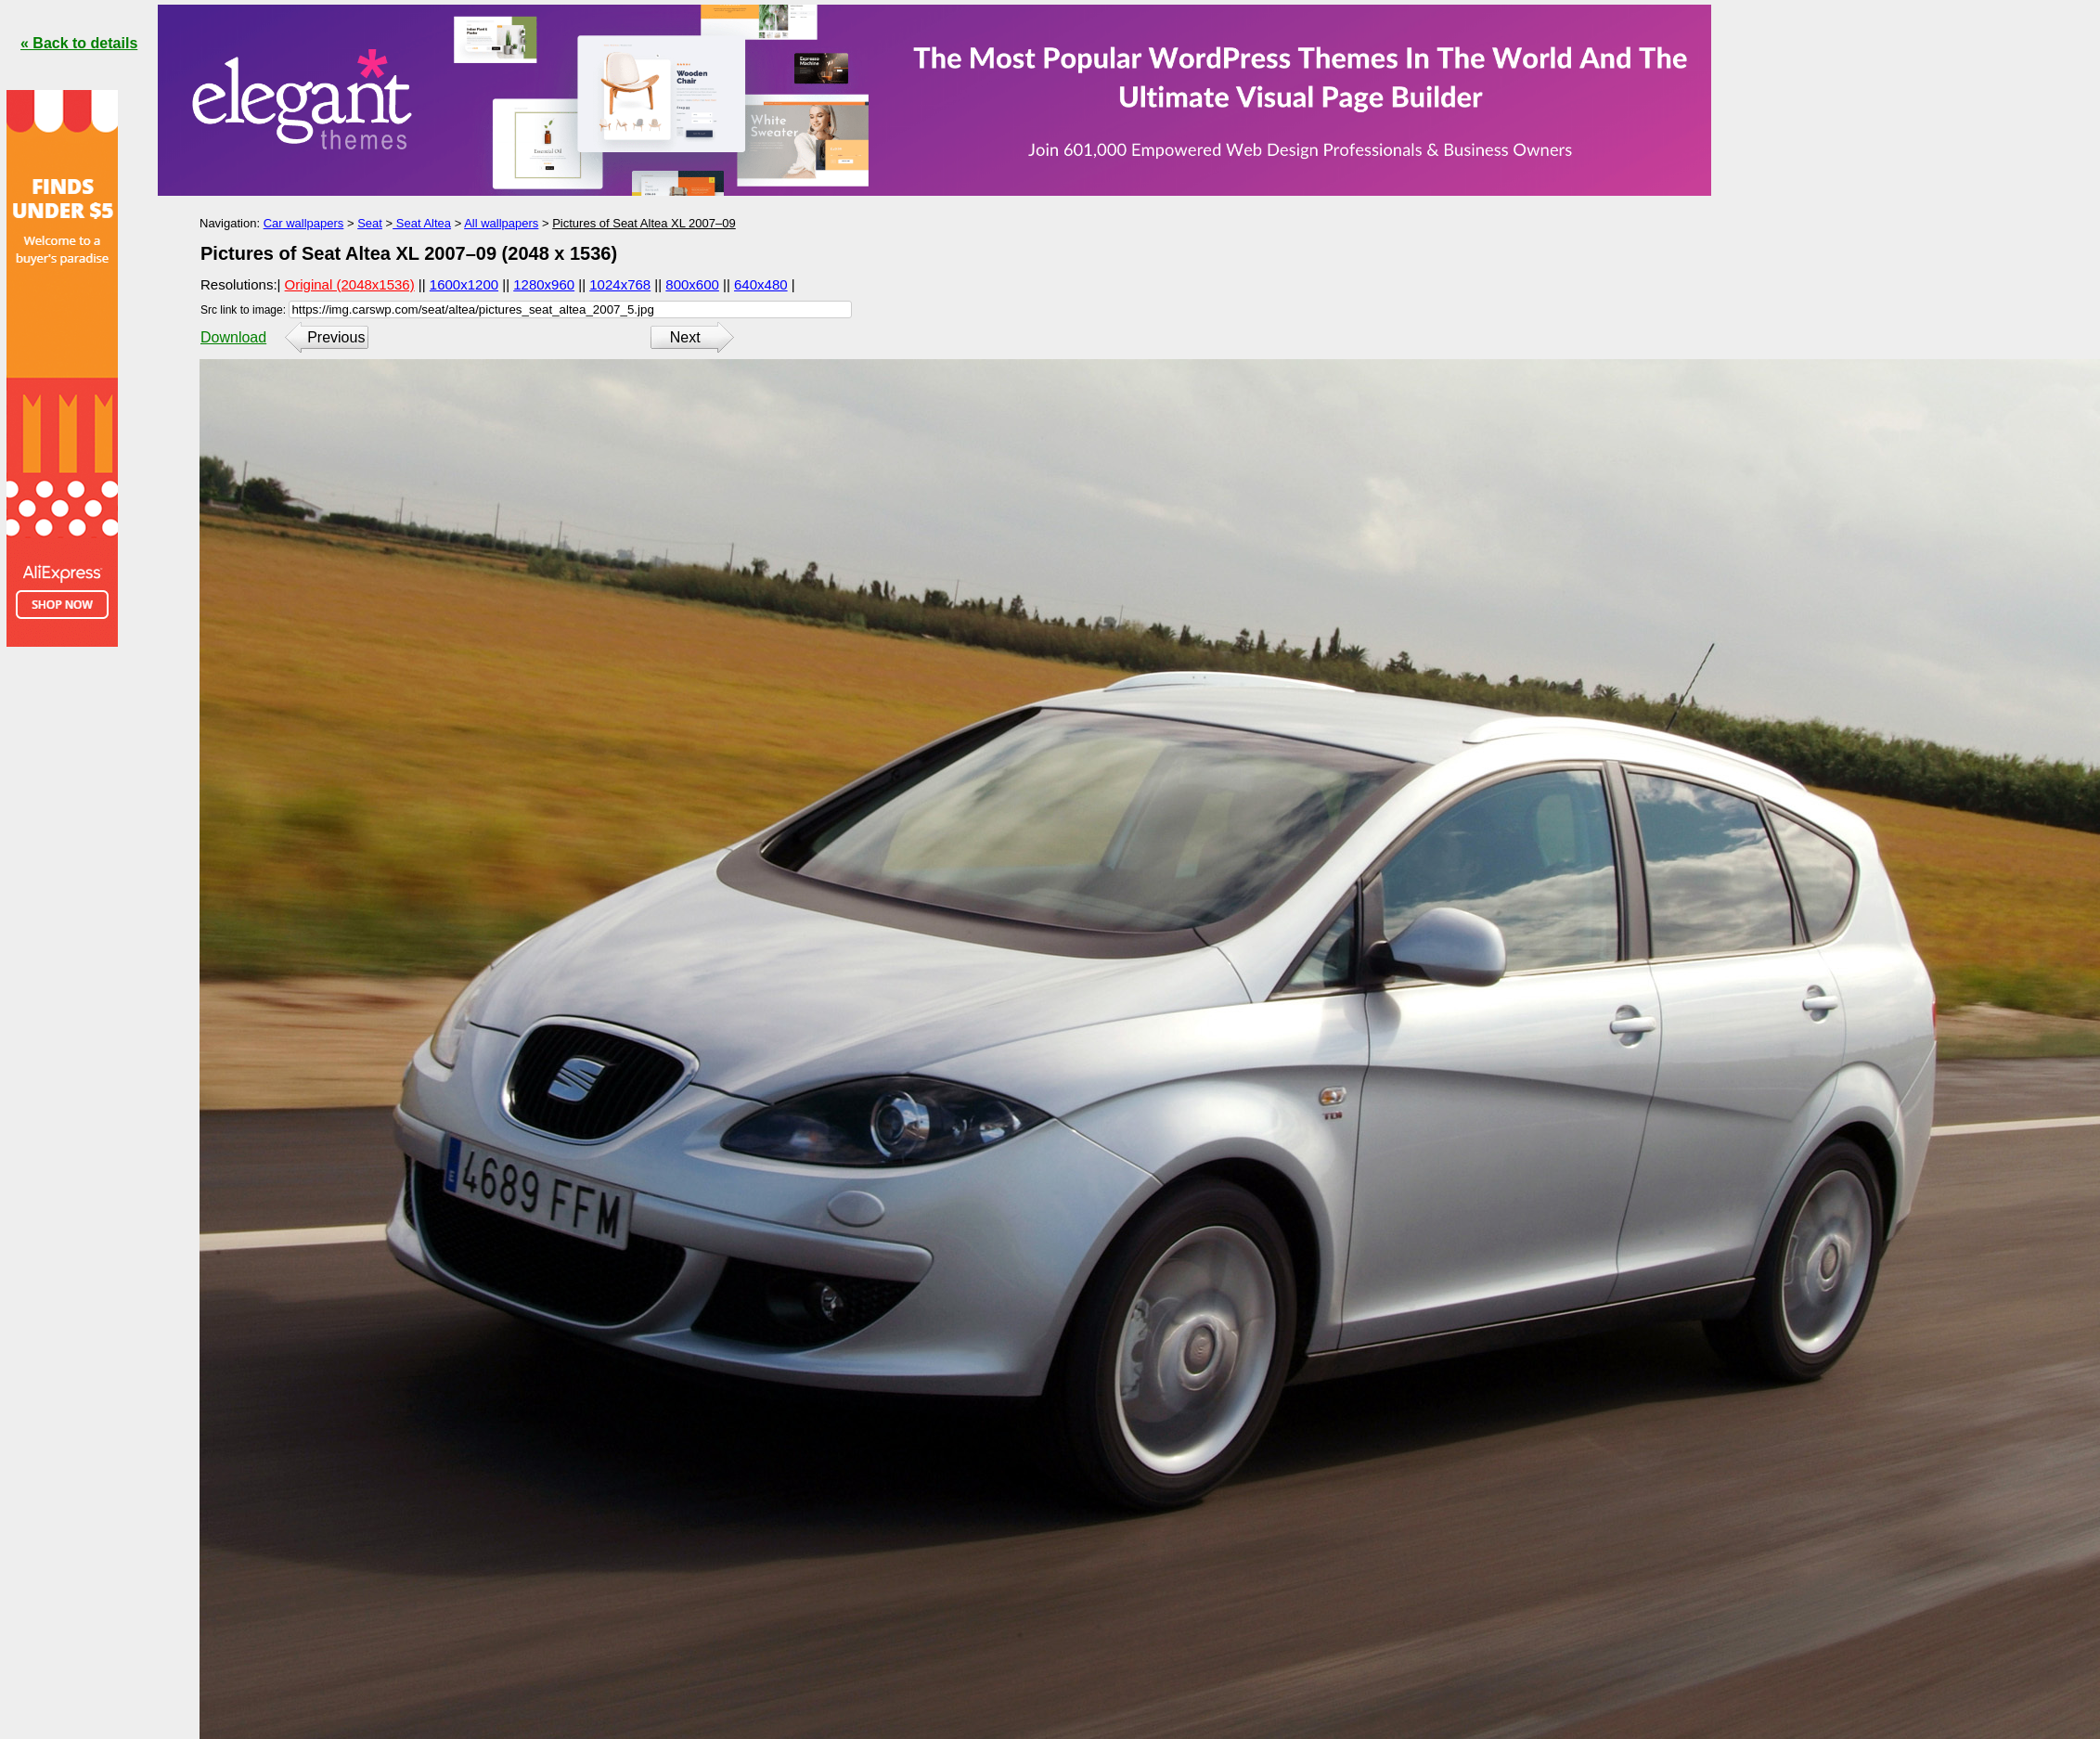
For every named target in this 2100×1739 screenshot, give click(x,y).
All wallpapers (501, 223)
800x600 (692, 284)
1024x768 (620, 284)
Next (685, 337)
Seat (369, 223)
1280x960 (543, 284)
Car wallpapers (304, 223)
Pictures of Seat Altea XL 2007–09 (644, 223)
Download (233, 337)
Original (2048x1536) (350, 284)
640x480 (761, 284)
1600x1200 (464, 284)
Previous (336, 337)
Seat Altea (422, 223)
